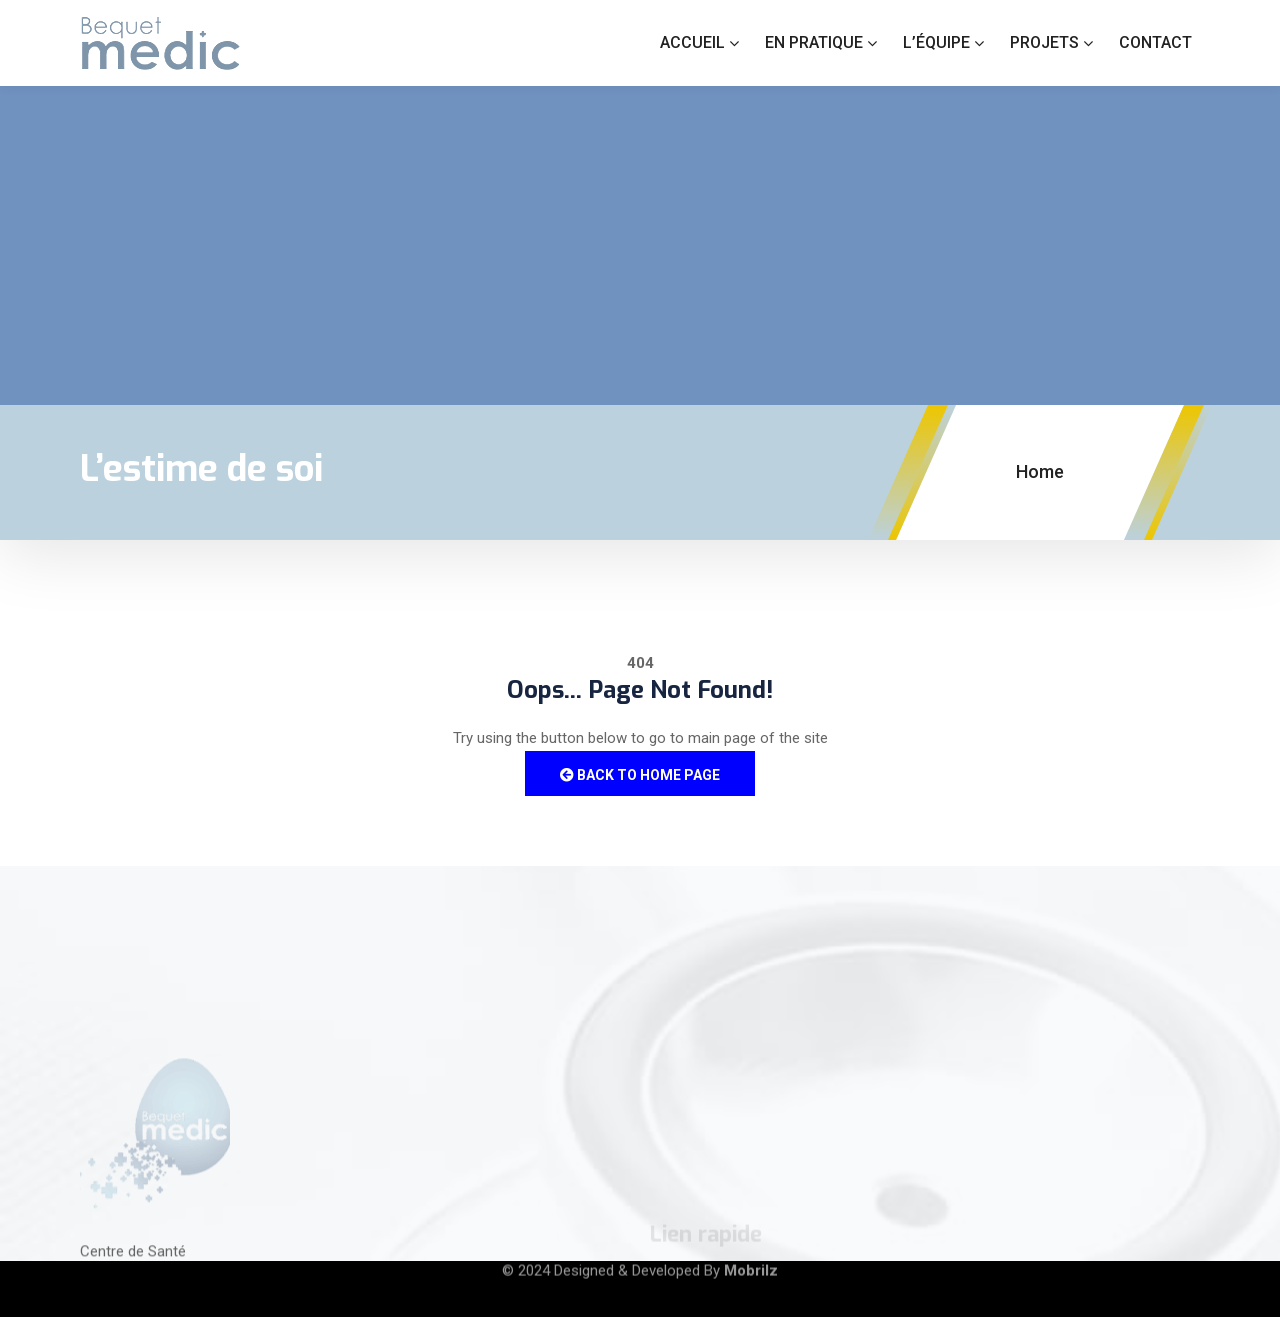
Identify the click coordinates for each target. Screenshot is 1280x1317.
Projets (1044, 42)
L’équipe (936, 42)
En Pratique (814, 42)
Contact (1155, 42)
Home (1040, 471)
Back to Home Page (640, 775)
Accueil (692, 42)
